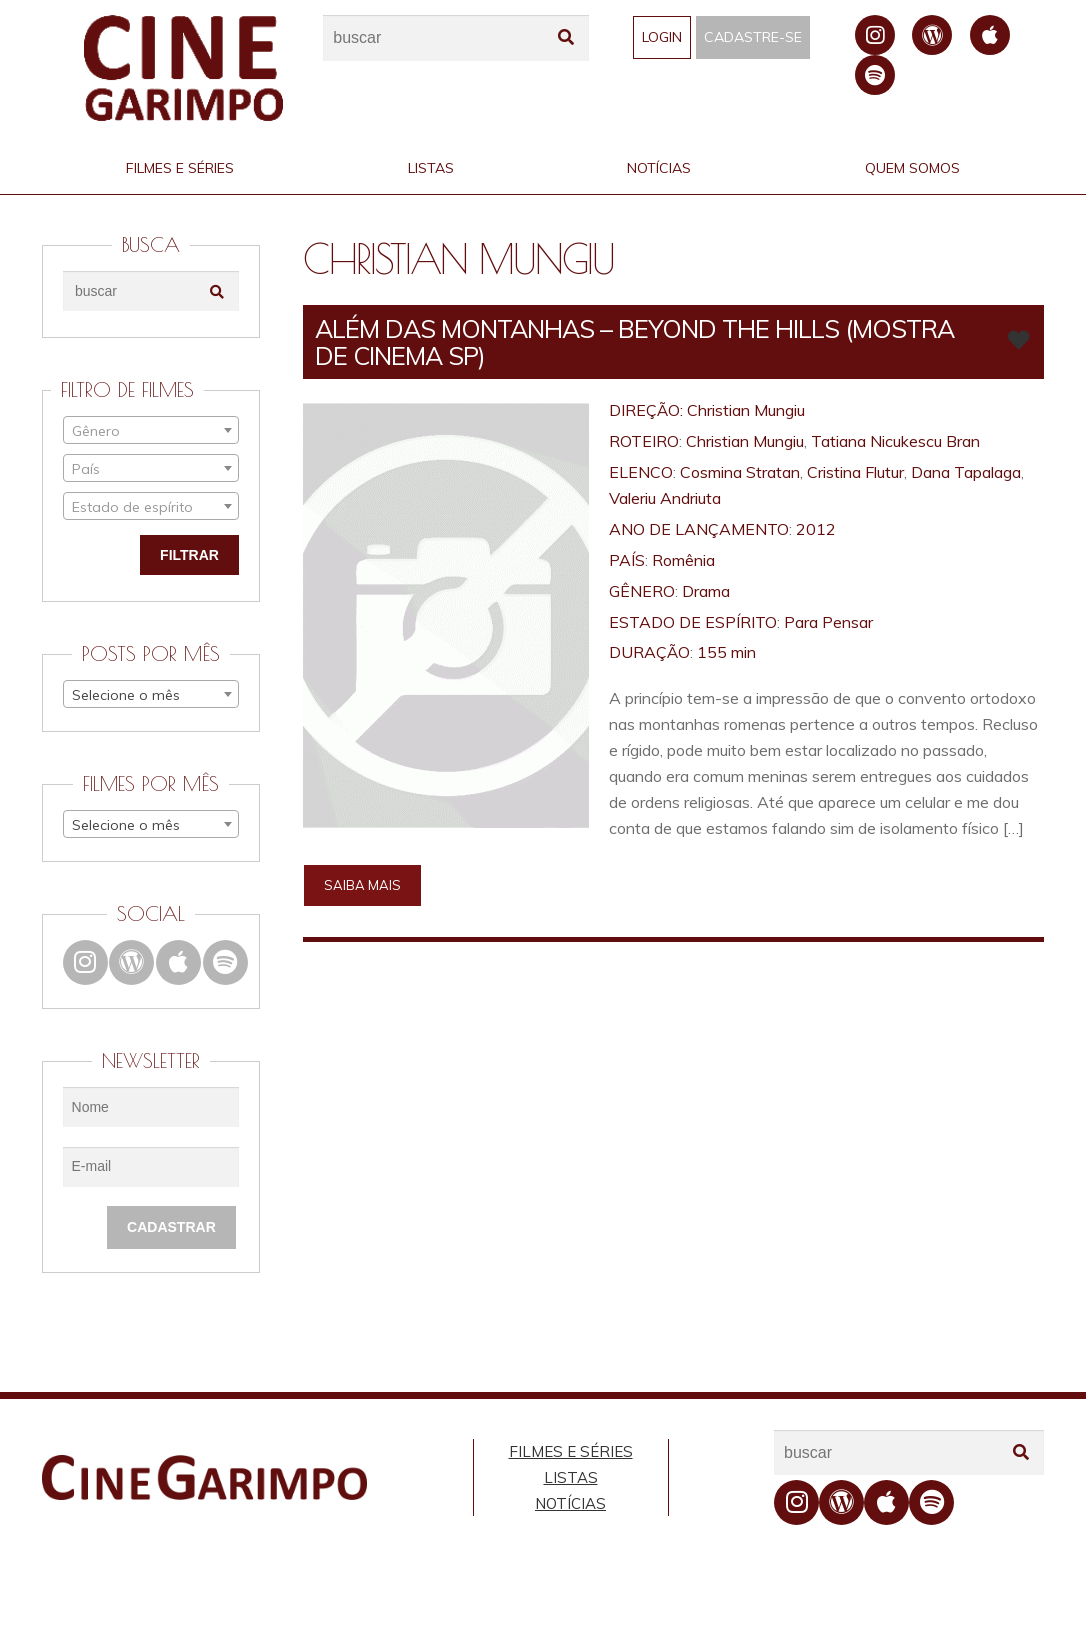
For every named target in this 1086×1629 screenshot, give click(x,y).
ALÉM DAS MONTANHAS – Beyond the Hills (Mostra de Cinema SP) (634, 342)
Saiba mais (362, 885)
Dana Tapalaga (966, 472)
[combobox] (151, 430)
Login (662, 37)
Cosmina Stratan (740, 472)
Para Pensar (828, 622)
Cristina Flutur (855, 472)
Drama (706, 591)
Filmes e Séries (180, 168)
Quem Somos (912, 168)
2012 (816, 529)
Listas (431, 168)
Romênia (683, 560)
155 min (726, 652)
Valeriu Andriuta (665, 498)
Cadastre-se (753, 37)
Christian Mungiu (746, 410)
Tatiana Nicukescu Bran (895, 441)
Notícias (659, 168)
